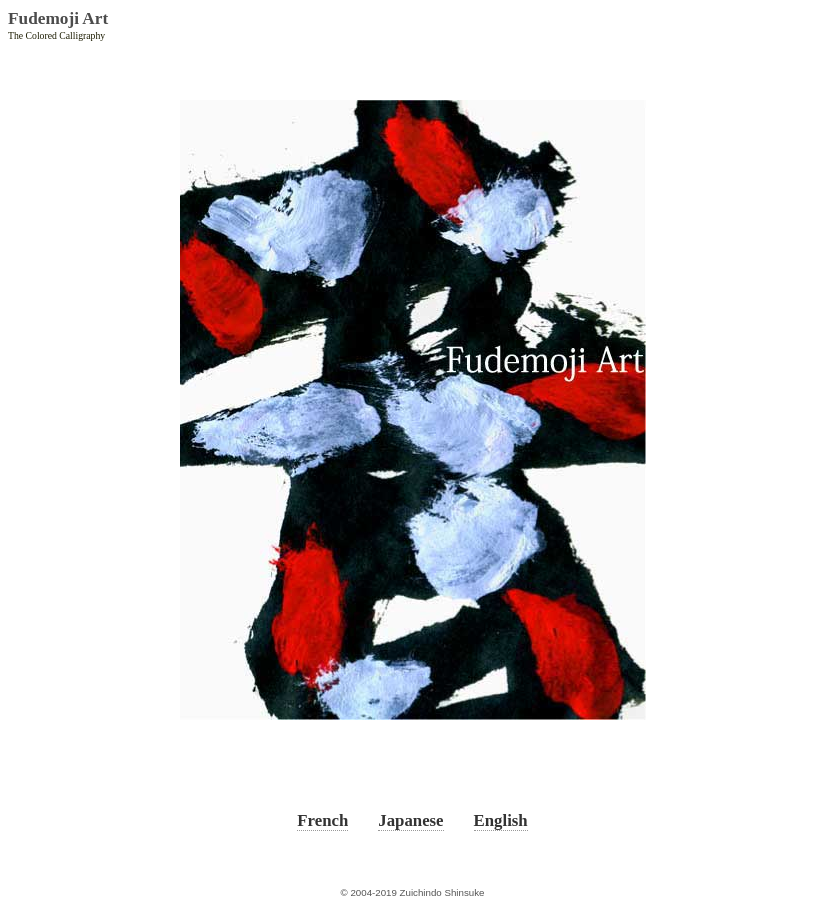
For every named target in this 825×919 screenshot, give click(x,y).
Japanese (410, 820)
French (322, 820)
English (501, 820)
